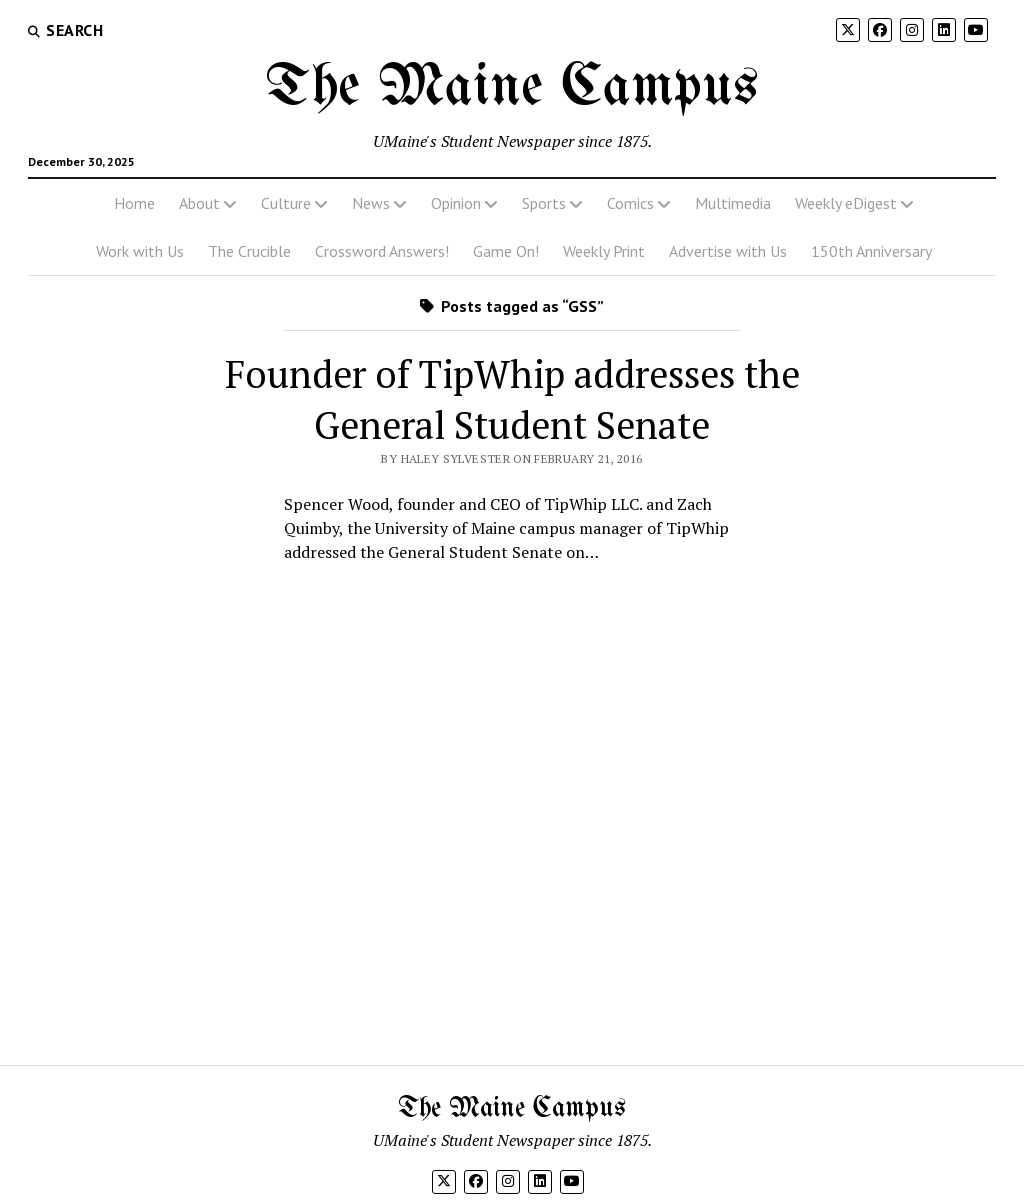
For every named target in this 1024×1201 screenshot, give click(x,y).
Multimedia (733, 203)
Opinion (456, 203)
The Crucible (249, 251)
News (371, 203)
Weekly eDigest (846, 203)
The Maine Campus (512, 88)
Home (134, 203)
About (199, 203)
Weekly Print (604, 251)
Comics (630, 203)
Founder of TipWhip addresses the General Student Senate (512, 399)
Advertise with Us (728, 251)
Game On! (506, 251)
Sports (544, 203)
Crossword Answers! (382, 251)
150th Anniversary (871, 251)
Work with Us (140, 251)
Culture (286, 203)
